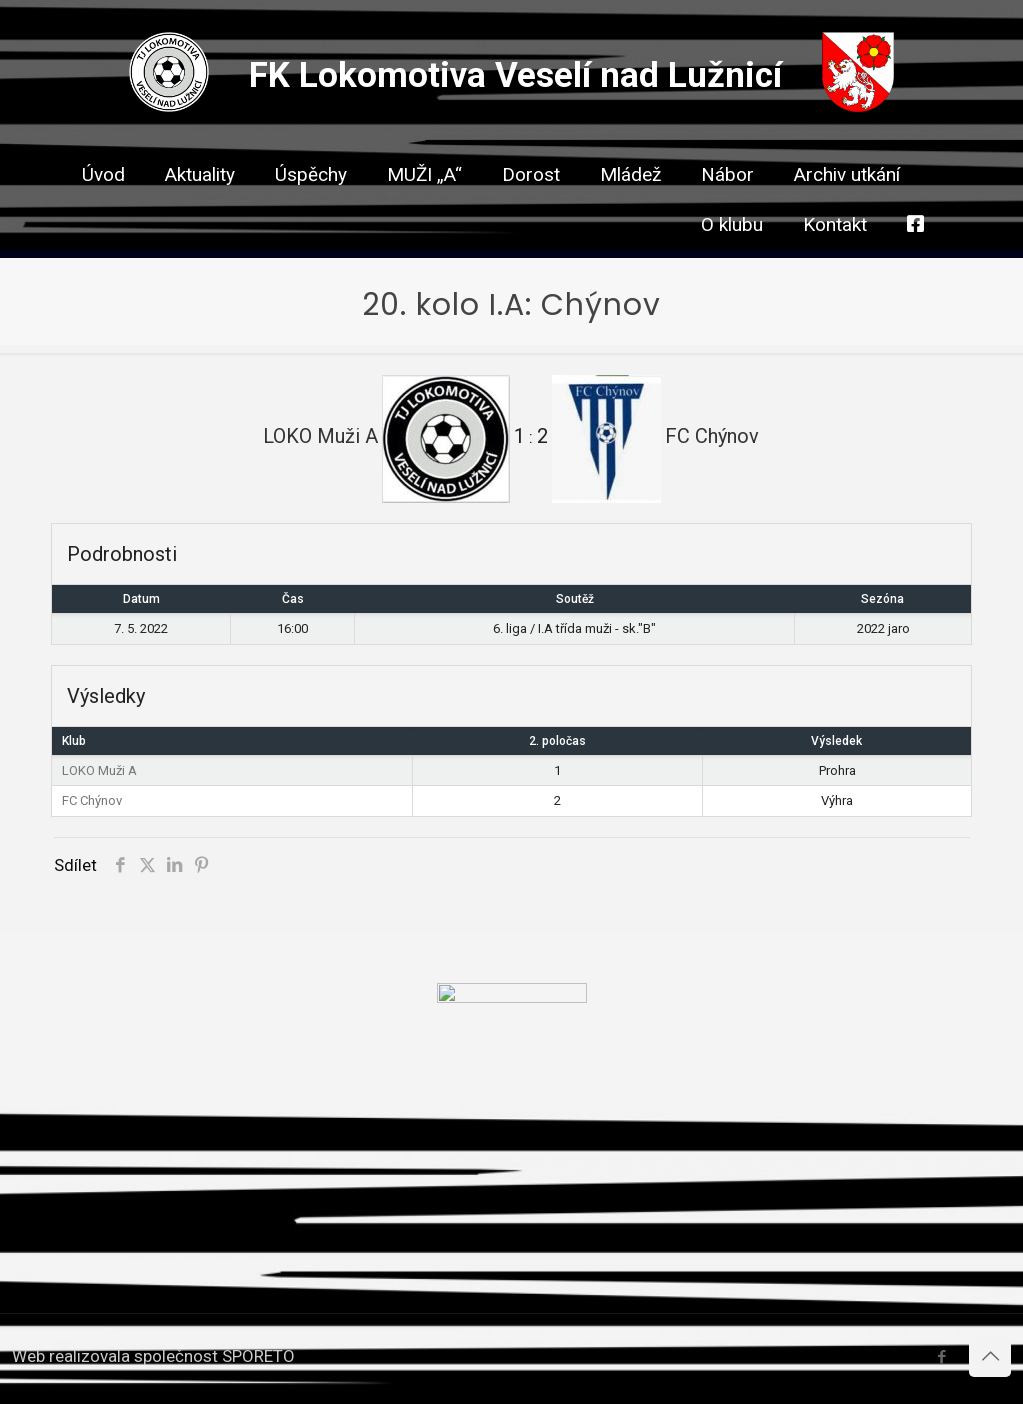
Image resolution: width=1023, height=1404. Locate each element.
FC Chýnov (92, 800)
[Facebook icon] (941, 1357)
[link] (531, 210)
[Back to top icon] (990, 1356)
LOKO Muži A (99, 770)
